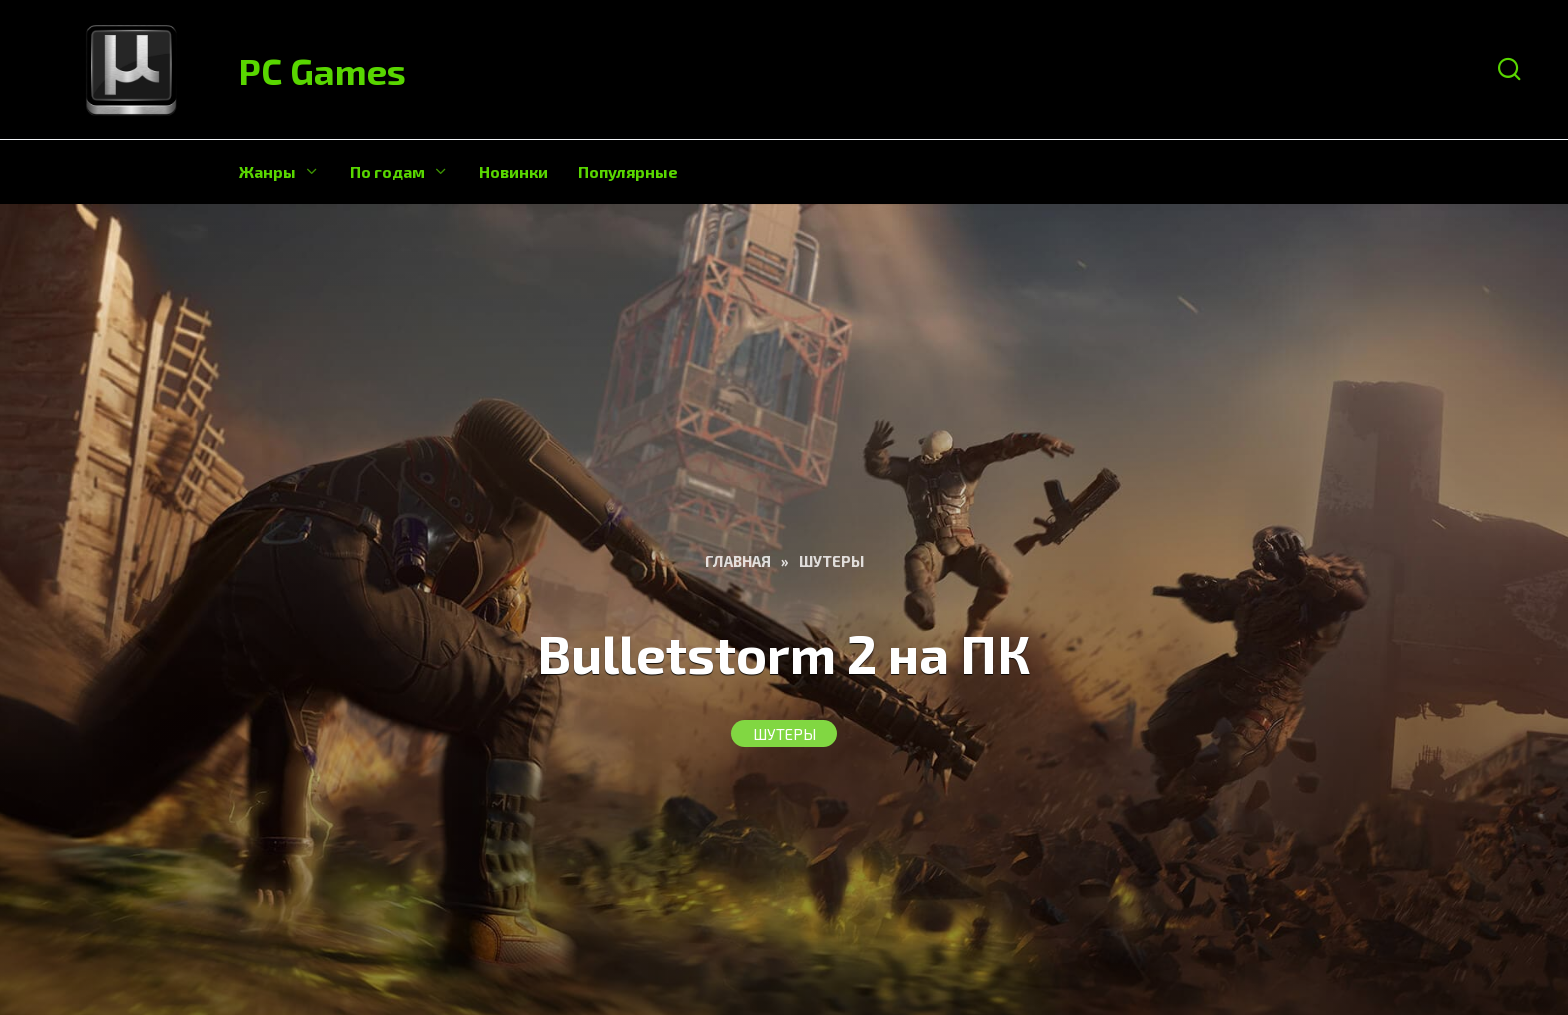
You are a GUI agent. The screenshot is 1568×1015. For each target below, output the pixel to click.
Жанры (267, 171)
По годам (387, 171)
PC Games (322, 70)
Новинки (513, 171)
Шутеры (784, 734)
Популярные (628, 171)
